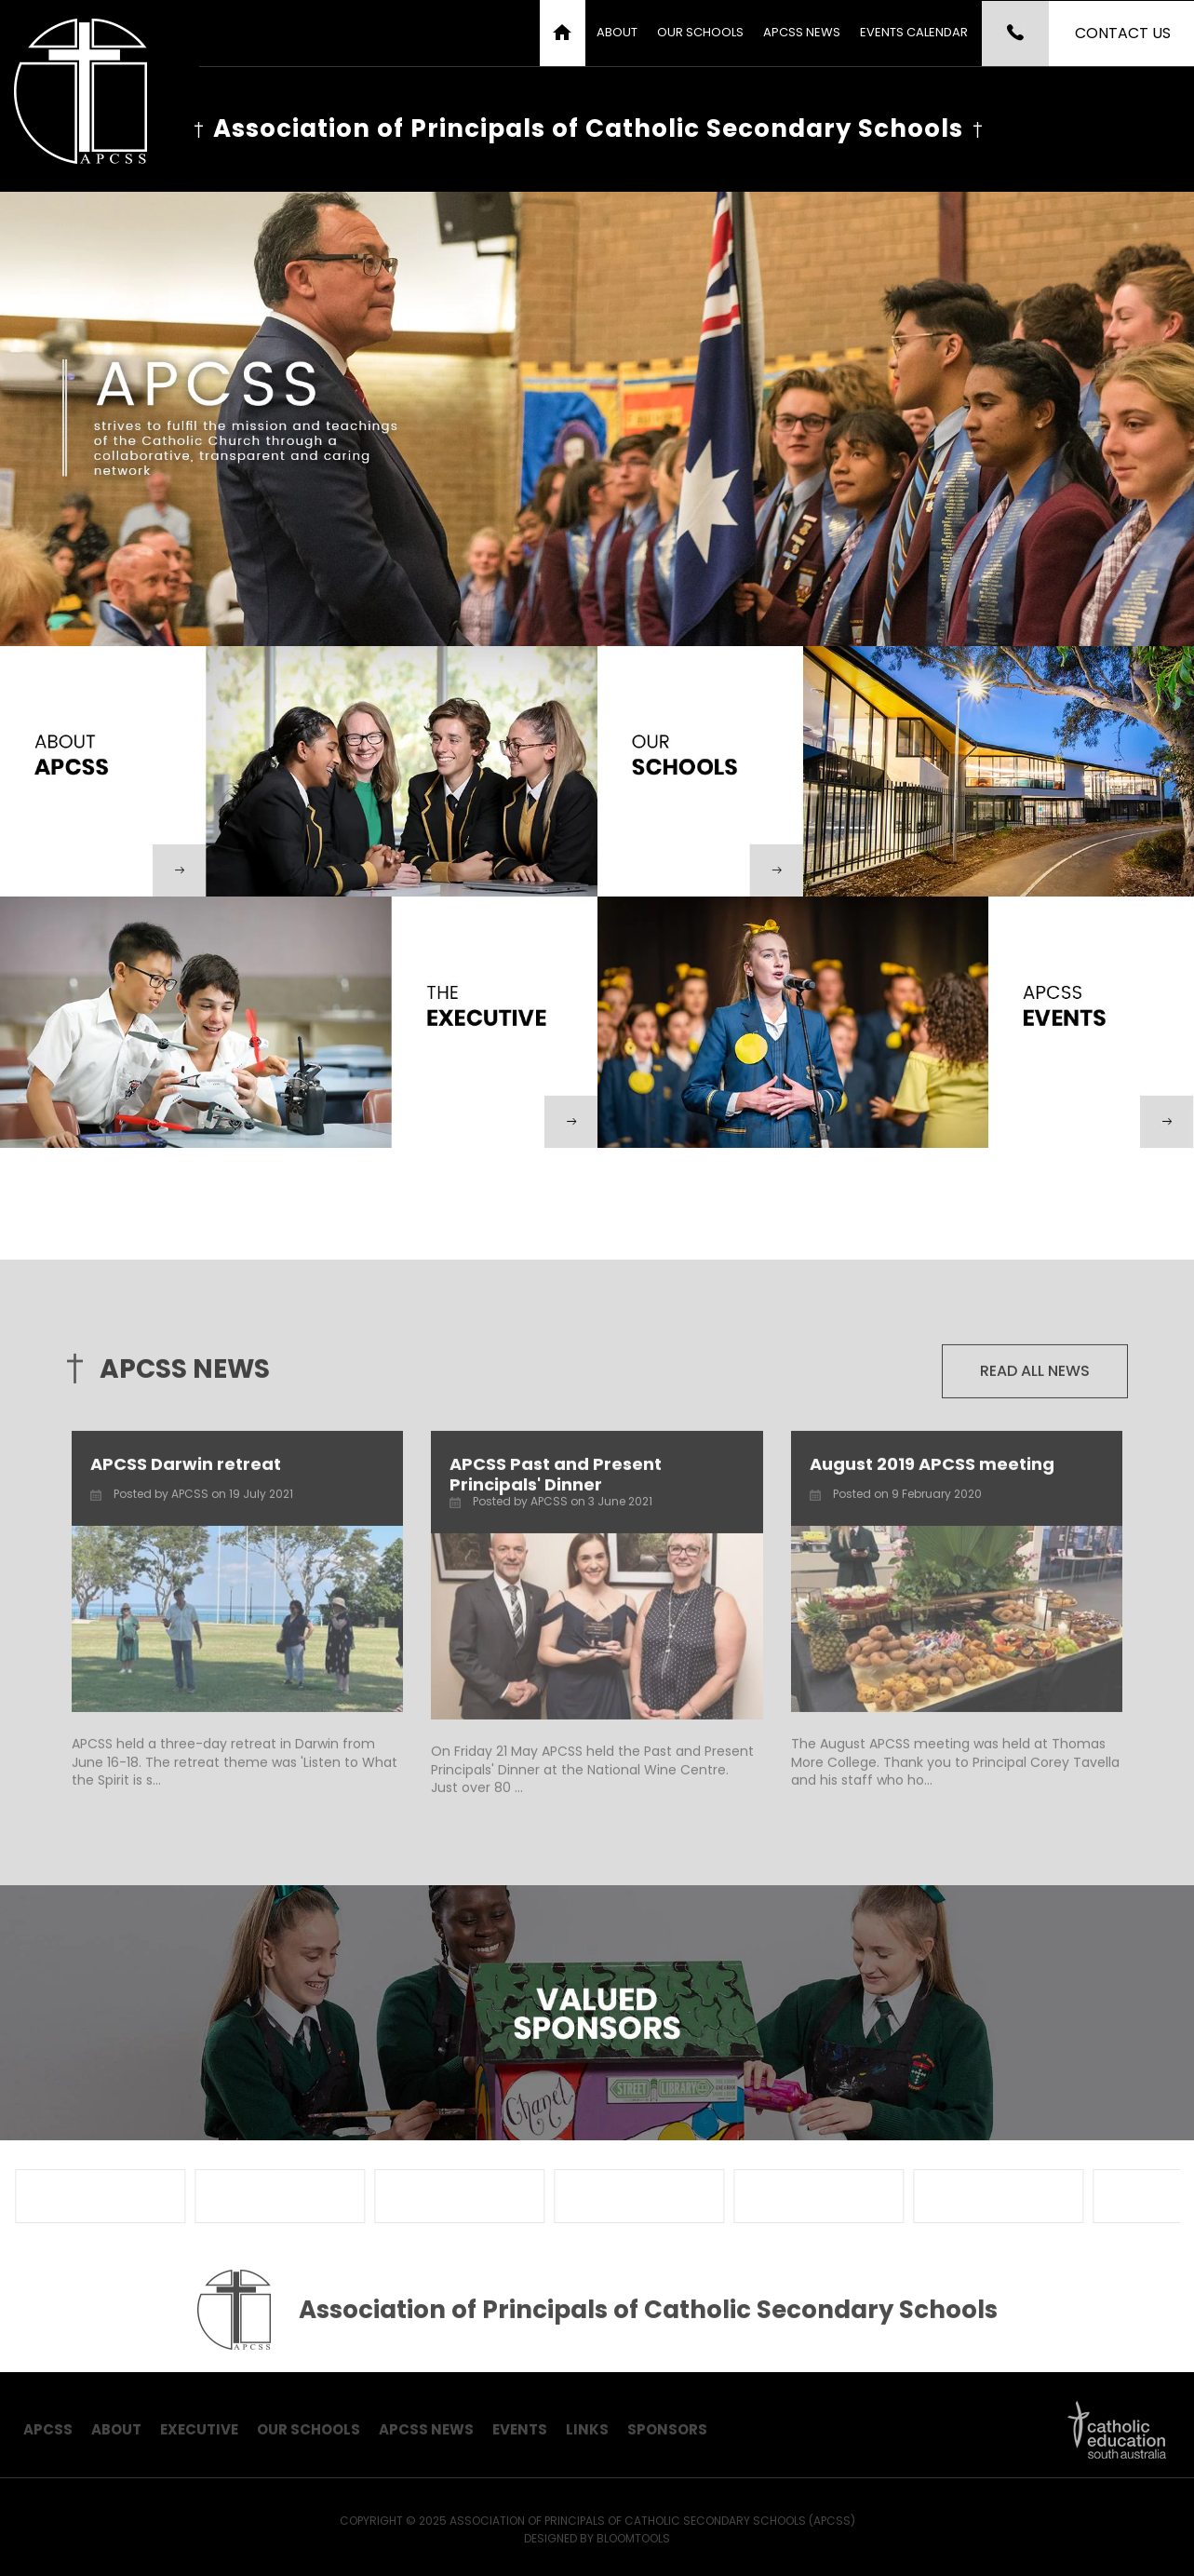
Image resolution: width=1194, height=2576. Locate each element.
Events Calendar (914, 32)
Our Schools (700, 32)
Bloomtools (633, 2546)
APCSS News (801, 32)
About (617, 32)
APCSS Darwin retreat (185, 1471)
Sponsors (667, 2437)
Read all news (1035, 1378)
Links (587, 2437)
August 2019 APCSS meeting (932, 1471)
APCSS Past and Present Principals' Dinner (555, 1482)
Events (519, 2437)
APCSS (48, 2437)
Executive (199, 2437)
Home (563, 33)
